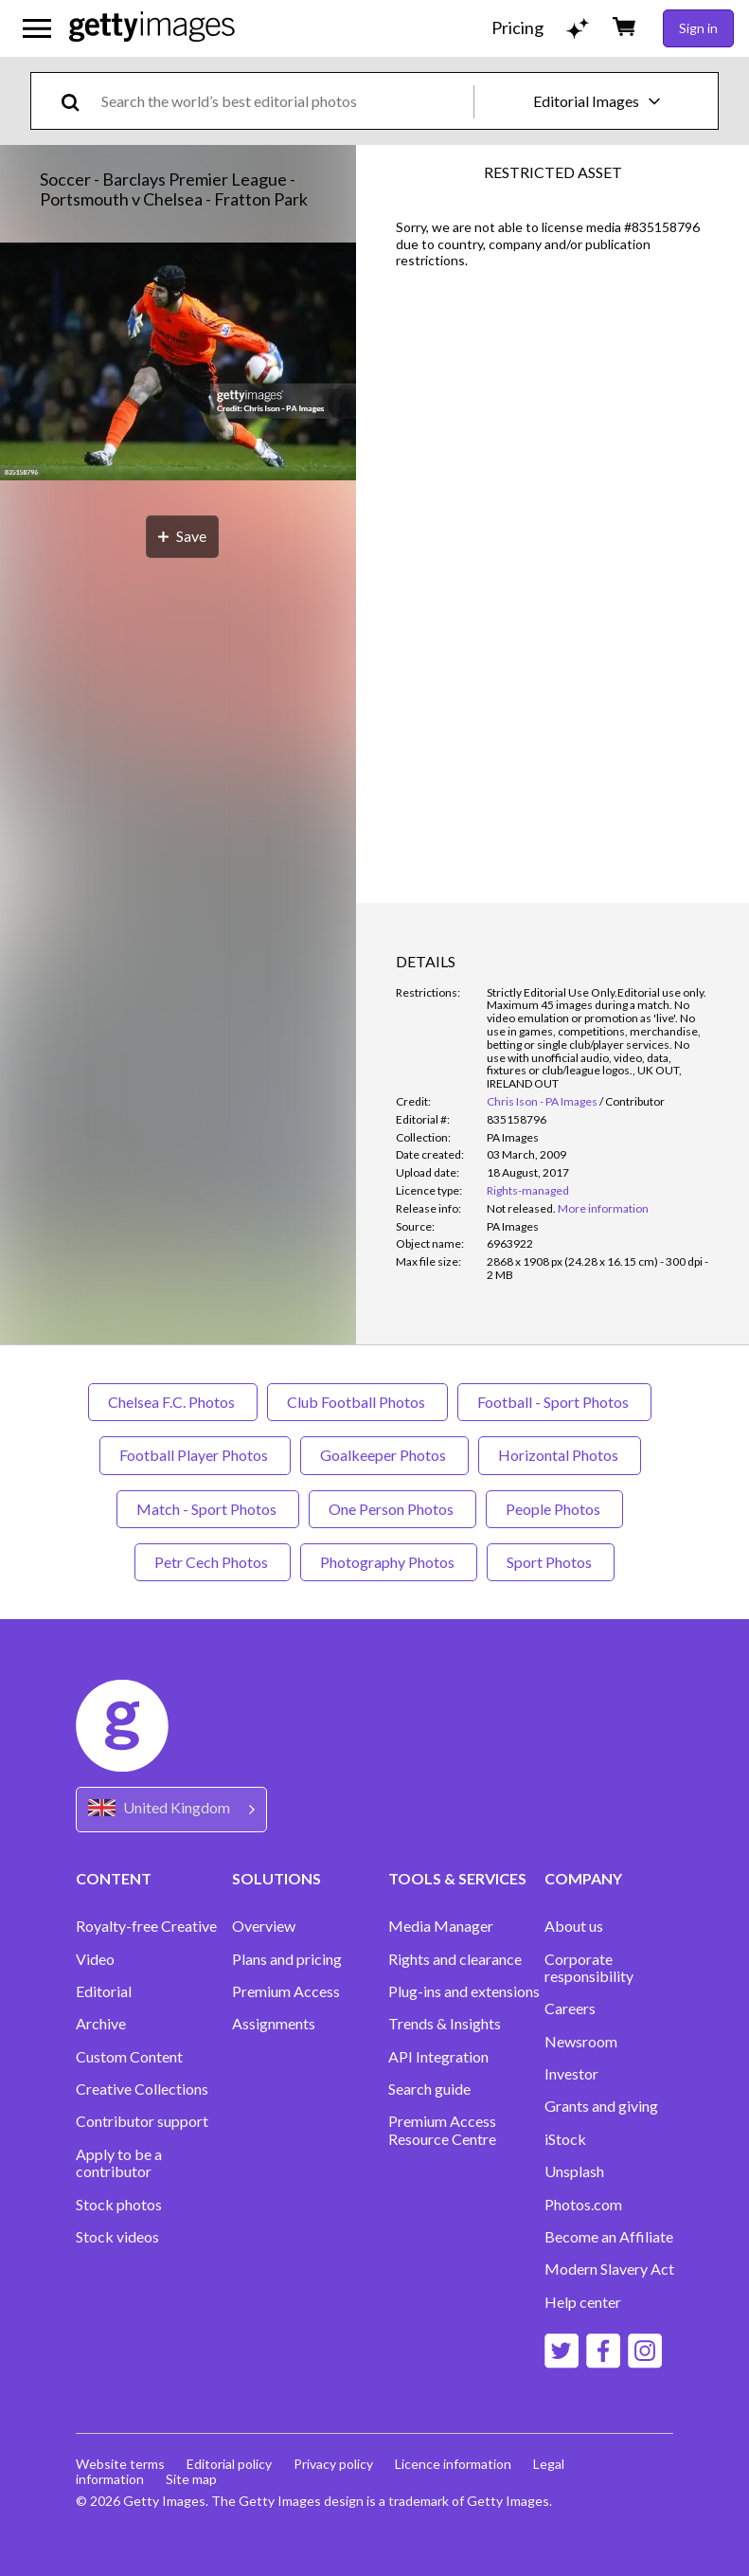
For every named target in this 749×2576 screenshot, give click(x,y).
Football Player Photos (195, 1455)
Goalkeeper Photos (384, 1455)
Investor (571, 2073)
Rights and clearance (455, 1959)
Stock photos (119, 2204)
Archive (101, 2023)
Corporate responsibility (588, 1968)
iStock (565, 2139)
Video (95, 1959)
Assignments (273, 2023)
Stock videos (117, 2236)
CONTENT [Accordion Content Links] (114, 1878)
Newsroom (580, 2041)
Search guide (429, 2089)
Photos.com (583, 2204)
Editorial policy (230, 2464)
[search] (78, 101)
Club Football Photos (357, 1402)
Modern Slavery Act (609, 2269)
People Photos (554, 1509)
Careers (570, 2008)
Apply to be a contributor (119, 2163)
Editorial (104, 1991)
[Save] (182, 536)
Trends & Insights (444, 2023)
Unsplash (574, 2171)
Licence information (456, 2464)
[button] (178, 362)
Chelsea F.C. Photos (173, 1402)
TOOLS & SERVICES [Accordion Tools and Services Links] (457, 1878)
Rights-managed (528, 1190)
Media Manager (440, 1926)
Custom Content (129, 2056)
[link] (521, 1208)
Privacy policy (335, 2464)
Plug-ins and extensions (464, 1991)
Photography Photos (388, 1562)
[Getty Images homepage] (152, 28)
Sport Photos (551, 1562)
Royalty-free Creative (146, 1926)
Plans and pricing (287, 1959)
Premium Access (286, 1991)
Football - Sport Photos (554, 1402)
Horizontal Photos (559, 1455)
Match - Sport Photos (207, 1509)
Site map (192, 2479)
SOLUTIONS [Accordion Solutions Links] (276, 1878)
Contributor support (142, 2121)
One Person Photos (392, 1509)
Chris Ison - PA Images (542, 1101)
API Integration (438, 2056)
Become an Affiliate (608, 2236)
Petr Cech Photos (212, 1562)
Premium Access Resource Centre (442, 2130)
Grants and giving (601, 2106)
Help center (582, 2302)
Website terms (120, 2464)
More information (603, 1208)
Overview (263, 1926)
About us (573, 1926)
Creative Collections (142, 2089)
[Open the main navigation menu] (37, 28)
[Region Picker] (171, 1809)
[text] (284, 101)
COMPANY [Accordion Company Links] (583, 1878)
